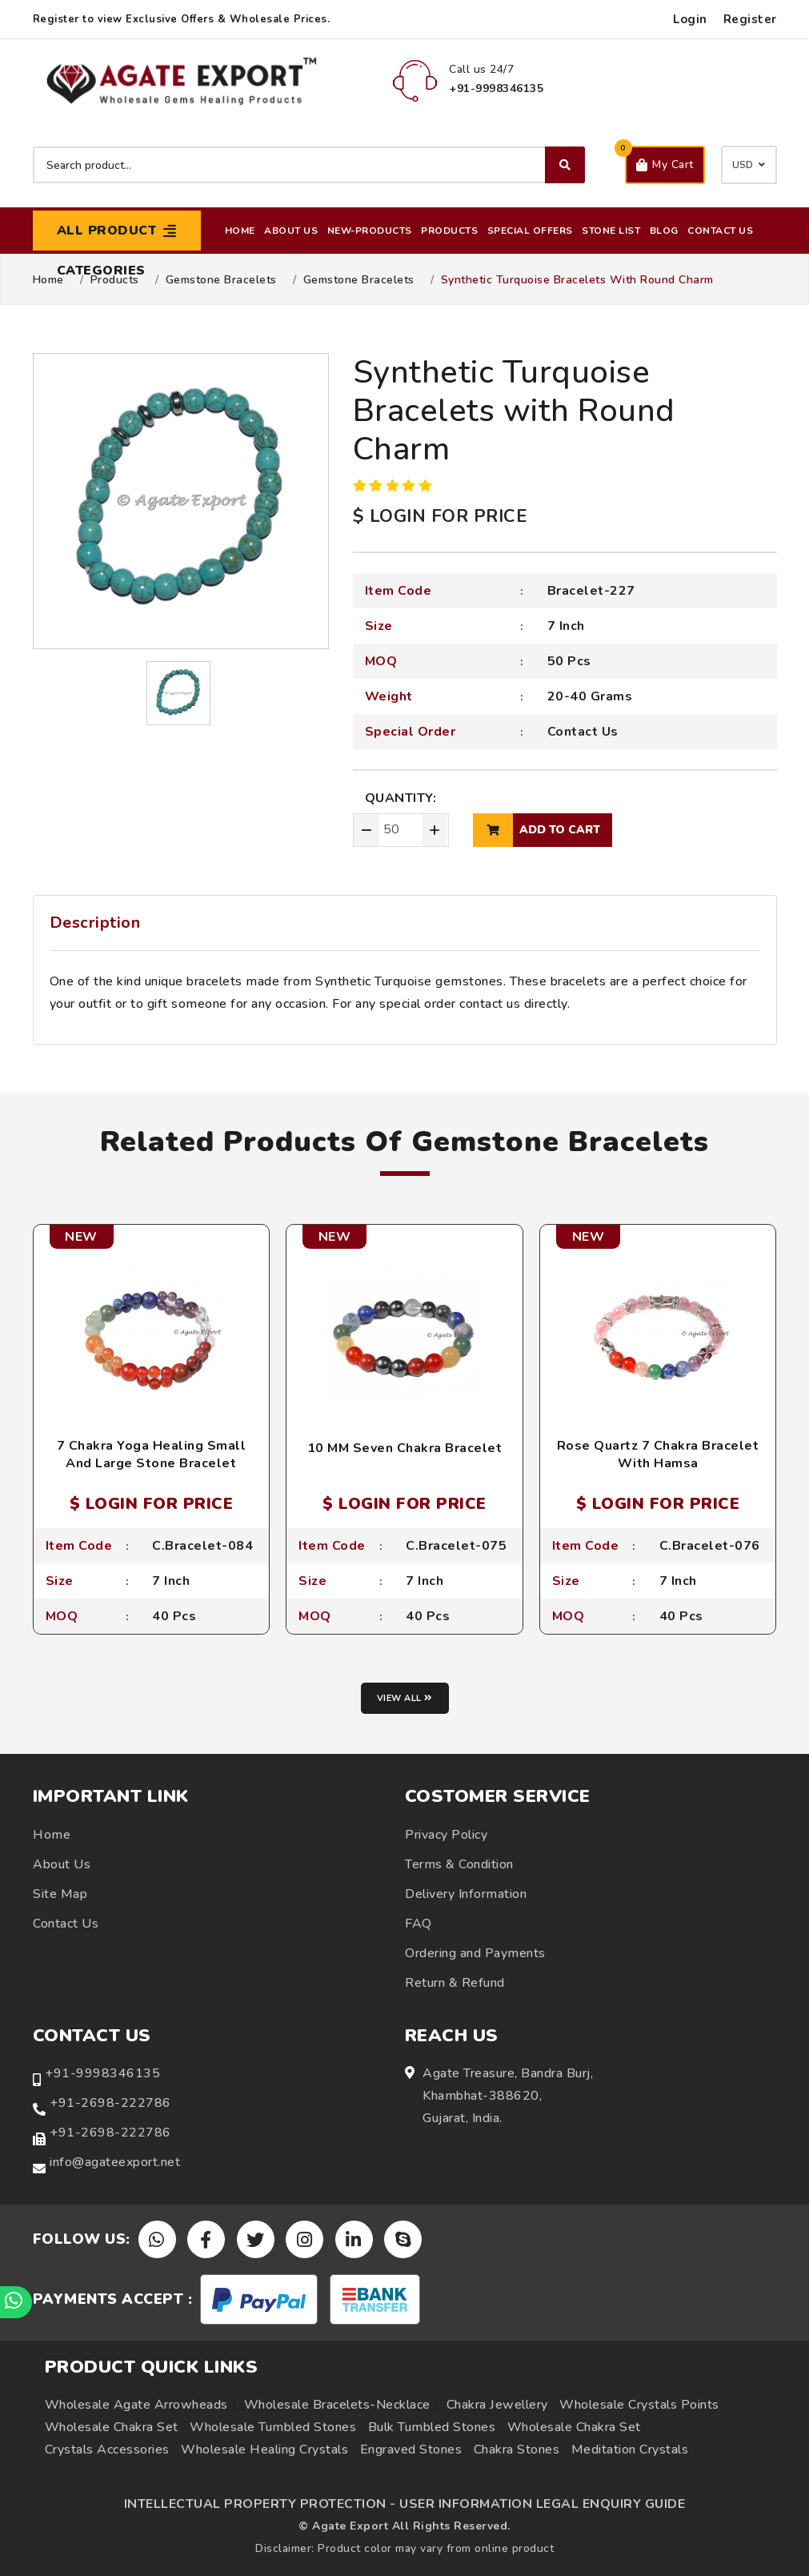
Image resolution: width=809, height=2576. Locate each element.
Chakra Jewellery (497, 2404)
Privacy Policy (446, 1835)
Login (690, 19)
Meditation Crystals (630, 2449)
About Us (291, 230)
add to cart (536, 830)
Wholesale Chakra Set (111, 2427)
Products (449, 230)
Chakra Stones (517, 2449)
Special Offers (530, 230)
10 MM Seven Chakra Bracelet (405, 1448)
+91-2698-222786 (110, 2103)
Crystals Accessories (107, 2449)
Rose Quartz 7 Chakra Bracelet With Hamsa (658, 1454)
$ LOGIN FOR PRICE (440, 516)
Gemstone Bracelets (221, 280)
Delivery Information (466, 1894)
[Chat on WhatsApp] (16, 2302)
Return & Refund (455, 1983)
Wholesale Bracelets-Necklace (337, 2404)
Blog (664, 230)
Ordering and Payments (475, 1953)
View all (405, 1698)
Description (95, 922)
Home (240, 230)
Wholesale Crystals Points (639, 2404)
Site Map (60, 1894)
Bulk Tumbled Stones (432, 2427)
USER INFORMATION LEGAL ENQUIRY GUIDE (542, 2504)
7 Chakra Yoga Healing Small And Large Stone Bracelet (151, 1454)
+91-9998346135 (102, 2073)
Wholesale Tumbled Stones (273, 2427)
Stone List (611, 230)
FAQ (418, 1923)
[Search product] (308, 165)
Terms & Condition (459, 1864)
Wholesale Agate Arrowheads (136, 2404)
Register (750, 19)
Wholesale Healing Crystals (264, 2449)
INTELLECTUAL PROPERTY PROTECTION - (260, 2504)
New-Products (369, 230)
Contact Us (720, 230)
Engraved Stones (411, 2449)
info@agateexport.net (115, 2162)
